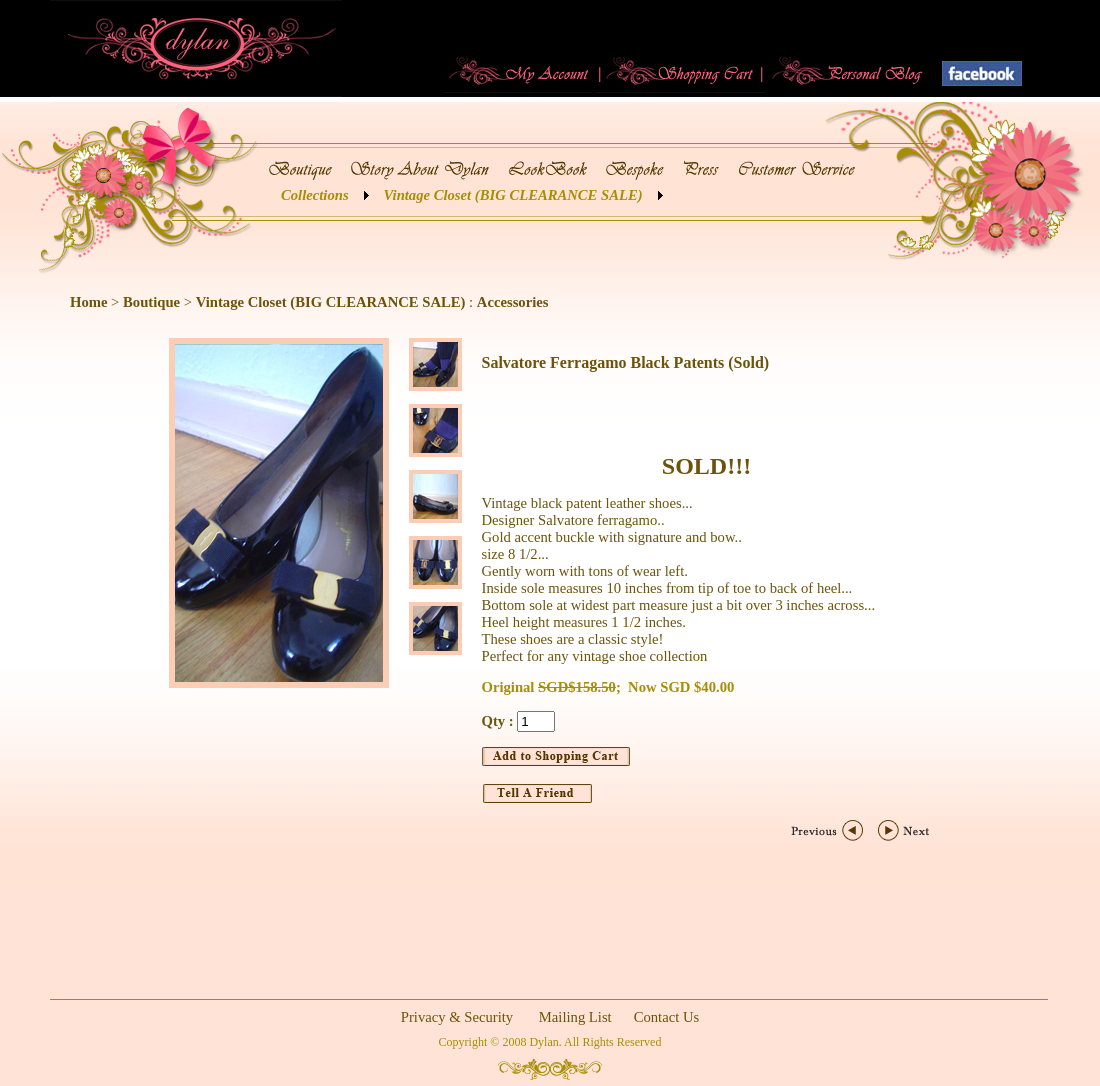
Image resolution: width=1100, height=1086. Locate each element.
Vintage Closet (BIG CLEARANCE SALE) (513, 195)
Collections (315, 195)
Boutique (151, 302)
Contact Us (667, 1017)
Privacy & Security (457, 1017)
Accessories (513, 302)
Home (88, 302)
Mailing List (575, 1017)
